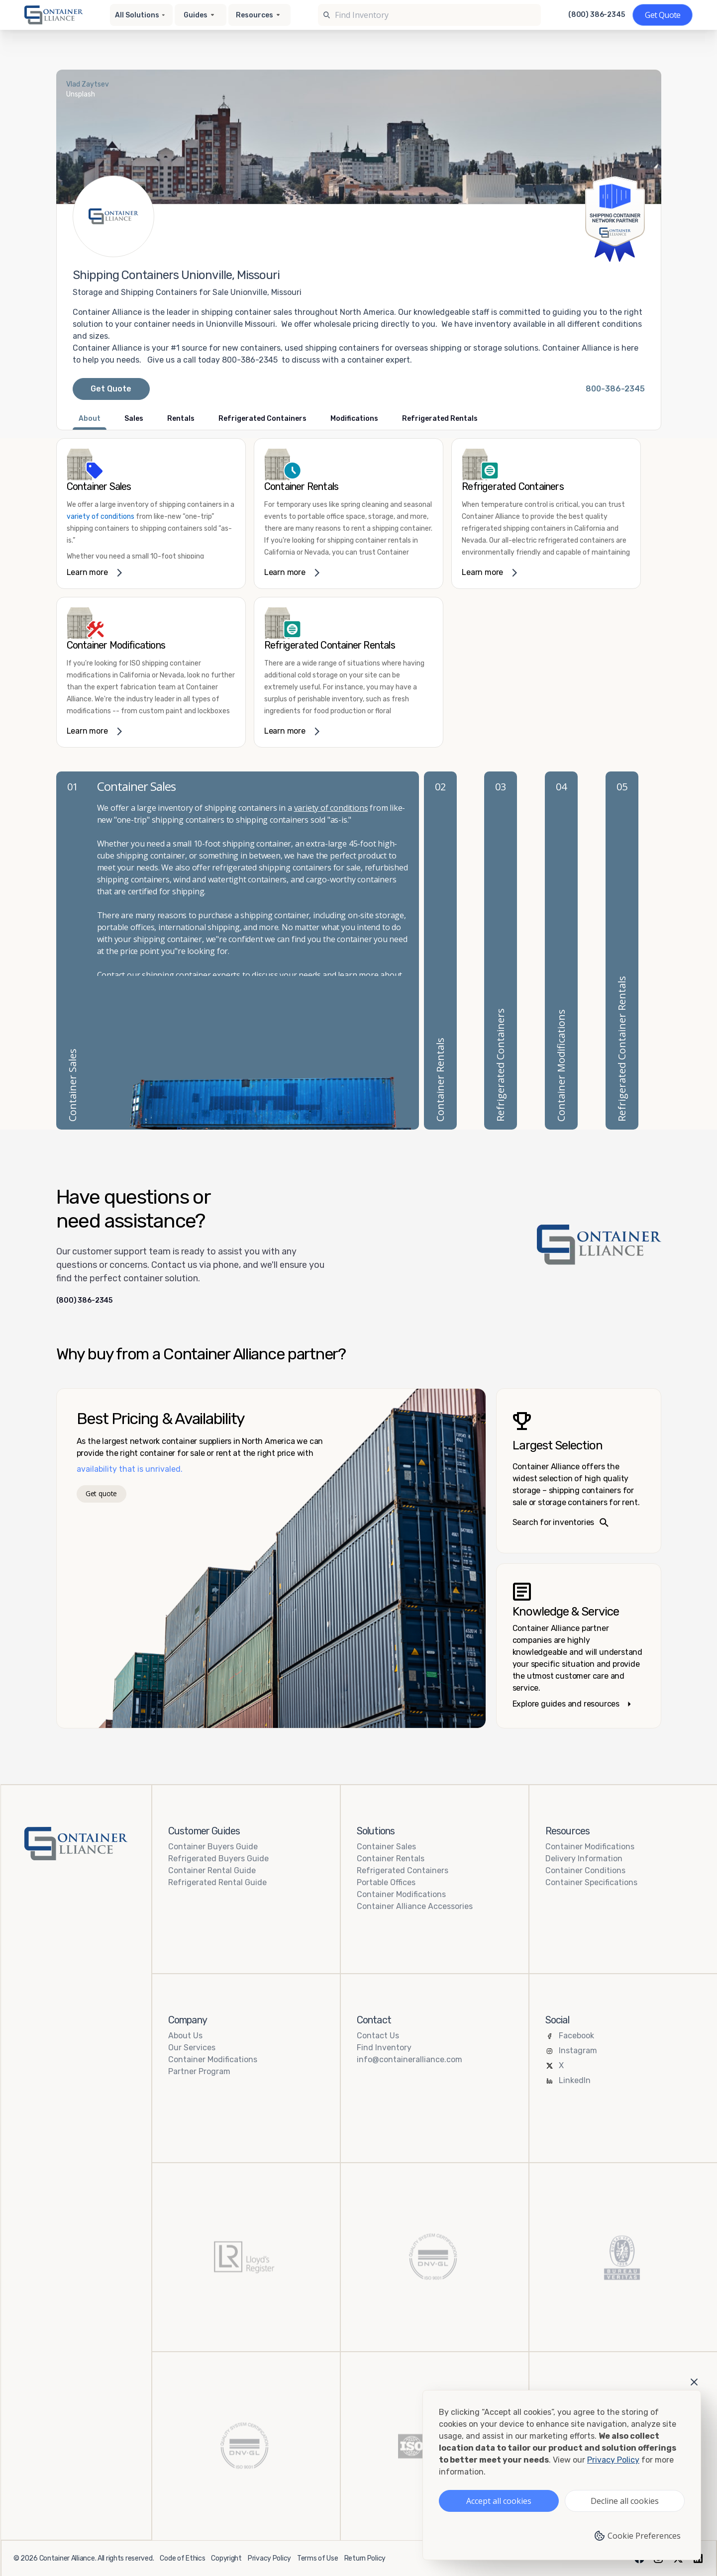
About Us (185, 2035)
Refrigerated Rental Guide (217, 1882)
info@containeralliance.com (409, 2059)
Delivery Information (583, 1858)
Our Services (191, 2047)
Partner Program (199, 2071)
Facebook (576, 2035)
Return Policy (365, 2558)
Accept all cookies (498, 2500)
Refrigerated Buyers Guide (218, 1858)
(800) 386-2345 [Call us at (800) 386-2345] (596, 14)
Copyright (226, 2558)
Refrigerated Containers (402, 1870)
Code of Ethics (182, 2558)
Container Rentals (390, 1858)
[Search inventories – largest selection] (578, 1470)
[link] (151, 513)
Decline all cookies (625, 2500)
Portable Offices (386, 1882)
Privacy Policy (269, 2558)
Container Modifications (401, 1894)
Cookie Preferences (637, 2536)
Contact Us (378, 2035)
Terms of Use (317, 2558)
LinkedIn (575, 2080)
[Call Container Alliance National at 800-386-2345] (615, 389)
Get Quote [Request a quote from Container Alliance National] (111, 388)
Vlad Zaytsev (87, 84)
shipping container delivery (165, 974)
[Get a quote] (662, 15)
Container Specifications (591, 1882)
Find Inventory (384, 2047)
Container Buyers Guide (213, 1846)
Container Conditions (585, 1870)
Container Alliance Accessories (415, 1906)
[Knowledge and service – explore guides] (578, 1645)
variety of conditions (100, 516)
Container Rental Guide (212, 1870)
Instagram (578, 2050)
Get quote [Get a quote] (101, 1493)
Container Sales (386, 1846)
